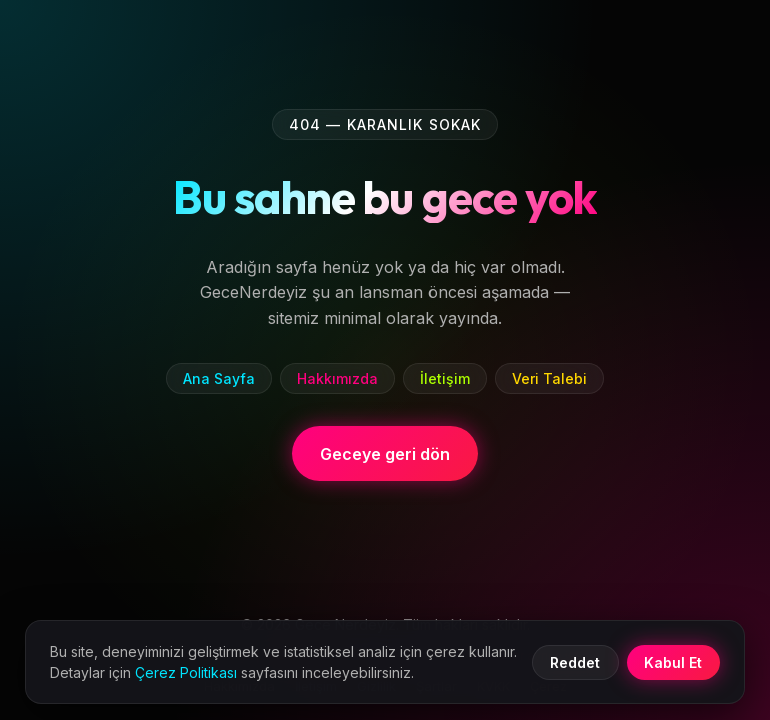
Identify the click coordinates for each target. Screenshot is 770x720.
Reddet (575, 662)
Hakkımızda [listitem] (337, 378)
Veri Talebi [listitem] (549, 378)
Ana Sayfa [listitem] (219, 378)
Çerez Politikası (186, 672)
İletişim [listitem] (445, 378)
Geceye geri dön (385, 454)
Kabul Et (673, 662)
